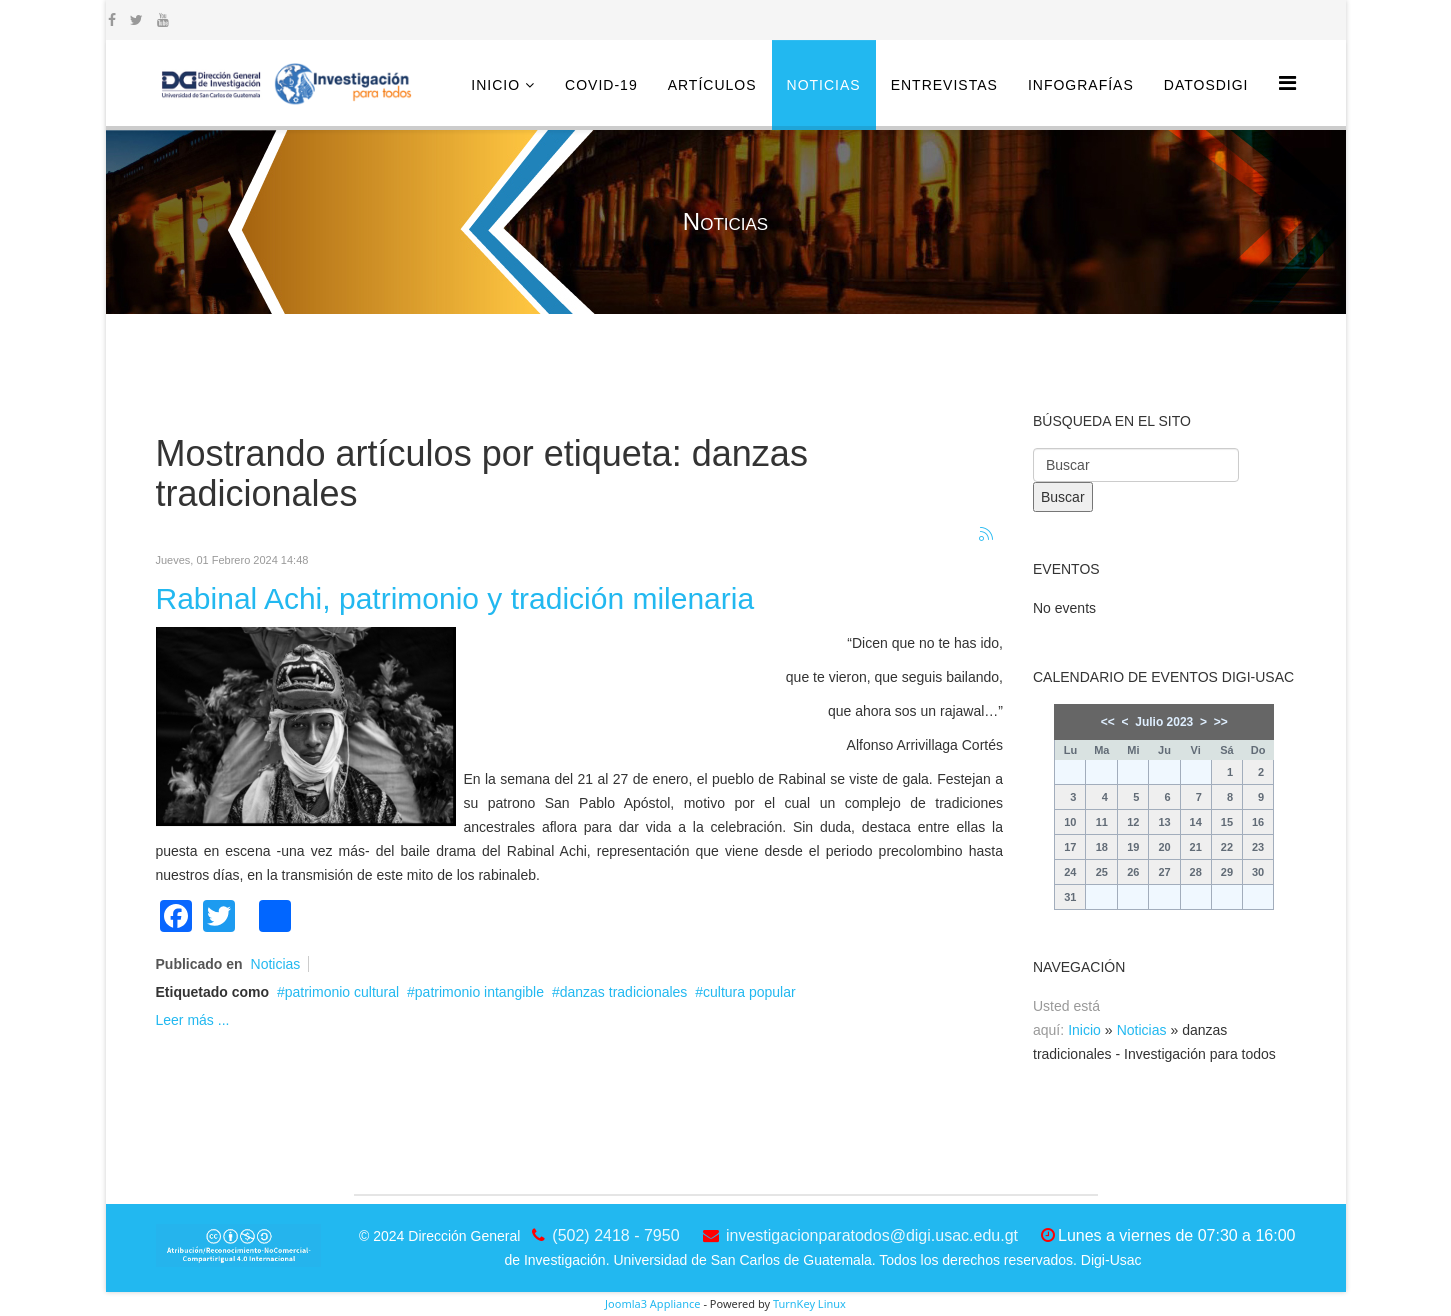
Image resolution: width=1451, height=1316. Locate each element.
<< (1108, 722)
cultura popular (749, 992)
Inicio (495, 85)
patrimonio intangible (479, 992)
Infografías (1081, 85)
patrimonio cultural (342, 992)
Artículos (712, 85)
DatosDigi (1206, 85)
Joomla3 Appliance (652, 1303)
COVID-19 (601, 85)
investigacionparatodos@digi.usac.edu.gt (872, 1235)
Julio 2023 (1164, 722)
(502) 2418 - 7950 (615, 1235)
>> (1221, 722)
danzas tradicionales (624, 992)
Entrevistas (944, 85)
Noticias (824, 85)
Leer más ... (193, 1020)
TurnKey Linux (809, 1303)
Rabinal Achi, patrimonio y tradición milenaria (455, 598)
